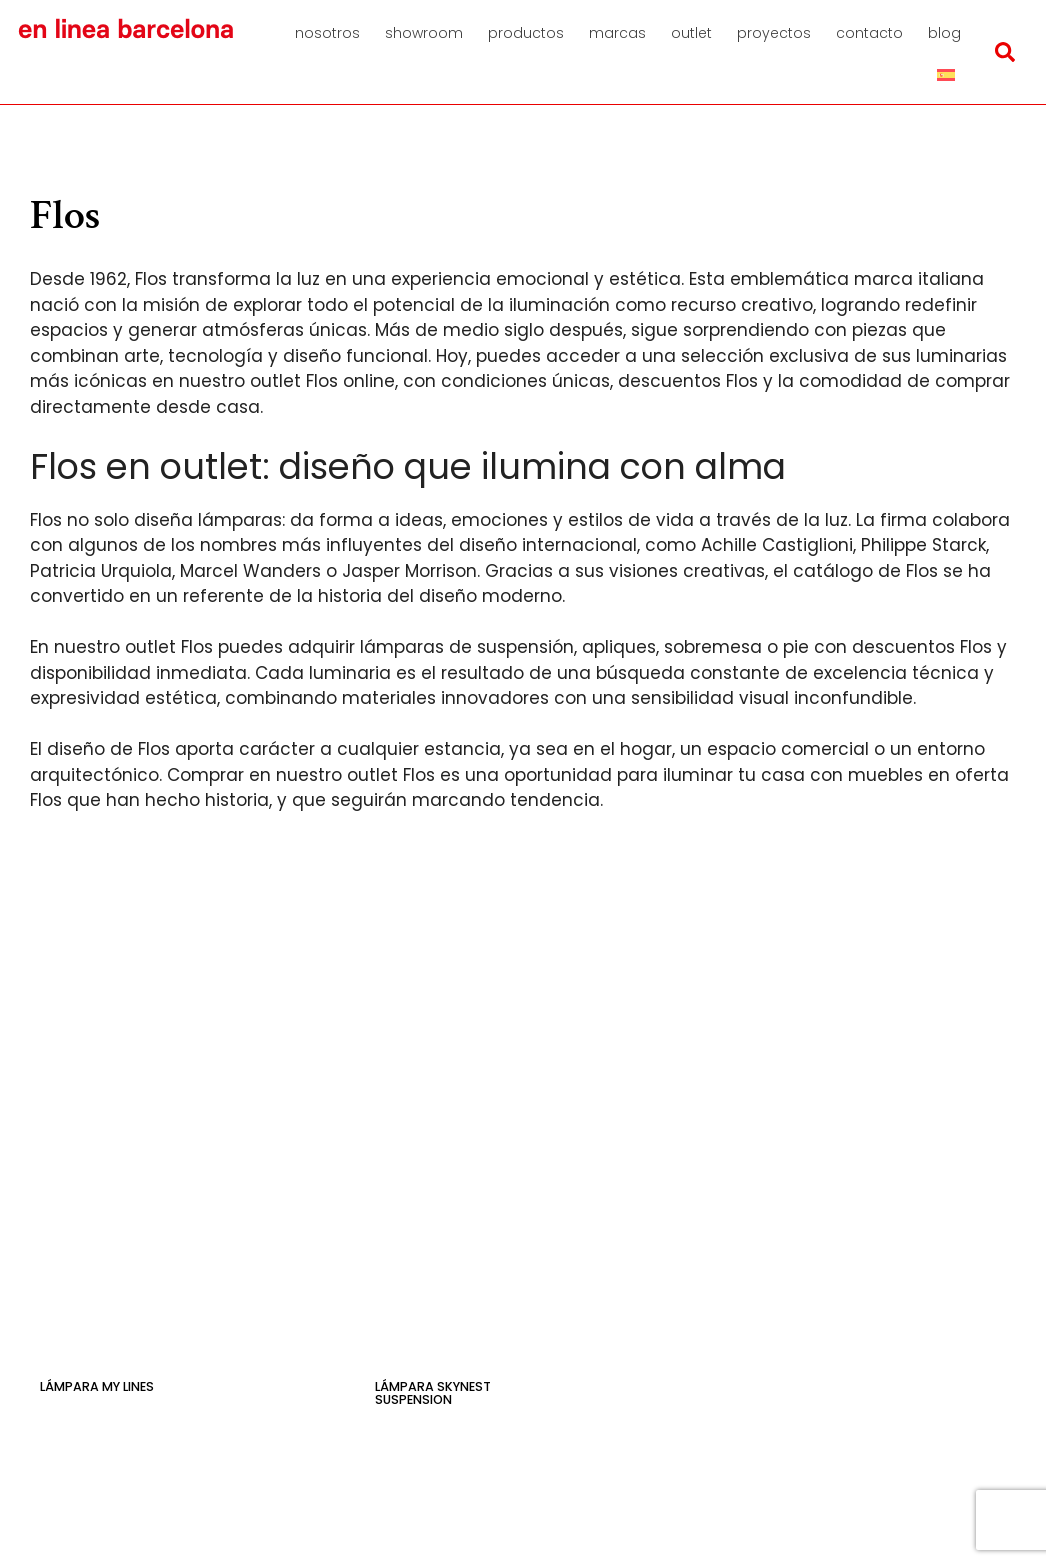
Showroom (424, 33)
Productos (526, 33)
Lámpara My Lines (97, 1386)
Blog (944, 33)
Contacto (869, 33)
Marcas (617, 33)
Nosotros (327, 33)
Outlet (691, 33)
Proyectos (774, 33)
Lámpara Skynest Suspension (433, 1393)
